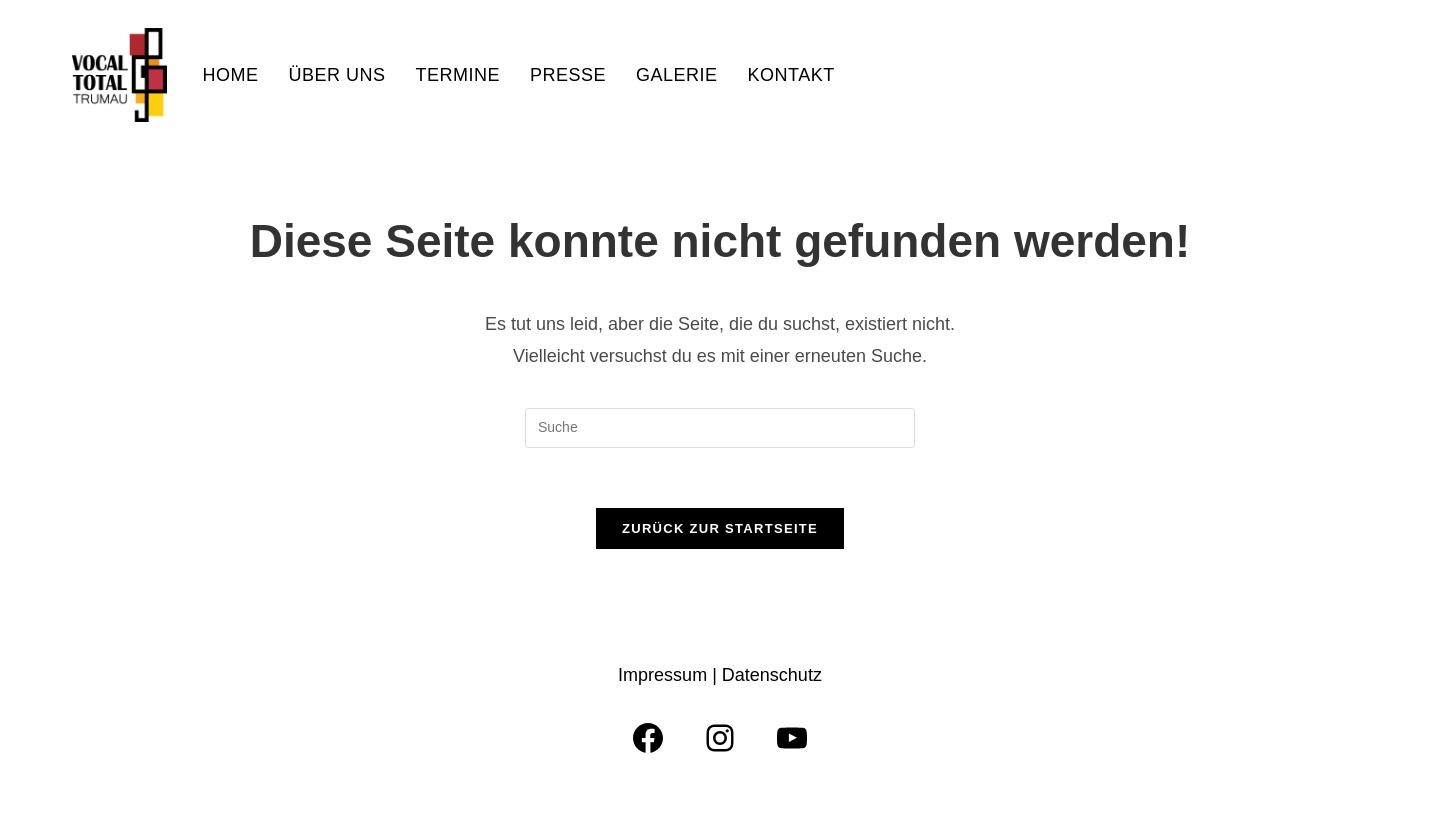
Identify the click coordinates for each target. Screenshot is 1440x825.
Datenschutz (772, 675)
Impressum (665, 675)
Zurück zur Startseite (720, 528)
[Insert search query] (720, 428)
